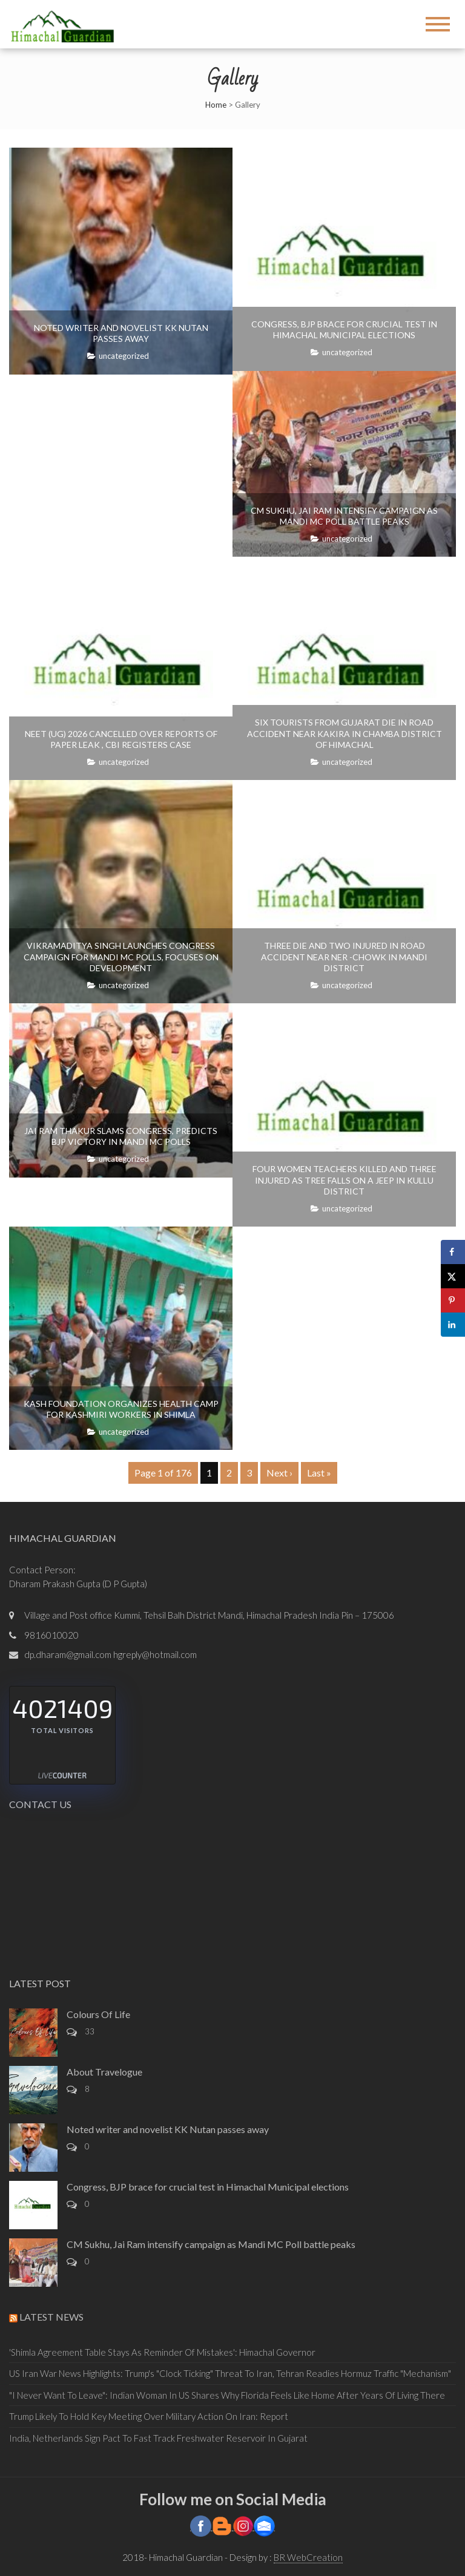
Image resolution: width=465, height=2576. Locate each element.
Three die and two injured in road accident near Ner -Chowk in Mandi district (344, 956)
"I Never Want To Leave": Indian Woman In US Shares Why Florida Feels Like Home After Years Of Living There (227, 2395)
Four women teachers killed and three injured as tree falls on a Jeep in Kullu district (344, 1180)
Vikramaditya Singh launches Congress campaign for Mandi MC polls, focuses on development (121, 956)
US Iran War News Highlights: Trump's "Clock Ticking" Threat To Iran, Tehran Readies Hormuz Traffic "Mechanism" (230, 2373)
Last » (319, 1472)
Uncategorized (124, 356)
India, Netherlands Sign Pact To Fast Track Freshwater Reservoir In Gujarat (158, 2438)
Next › (279, 1472)
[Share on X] (453, 1276)
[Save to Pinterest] (453, 1300)
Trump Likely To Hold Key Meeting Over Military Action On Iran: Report (148, 2416)
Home (215, 105)
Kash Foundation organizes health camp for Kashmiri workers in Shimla (121, 1409)
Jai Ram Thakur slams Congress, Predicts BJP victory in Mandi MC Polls (120, 1136)
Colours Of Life (98, 2014)
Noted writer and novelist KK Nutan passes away (121, 333)
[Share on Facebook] (453, 1252)
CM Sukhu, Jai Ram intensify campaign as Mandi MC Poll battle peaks (344, 515)
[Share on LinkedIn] (453, 1325)
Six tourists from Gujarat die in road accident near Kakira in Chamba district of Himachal (344, 733)
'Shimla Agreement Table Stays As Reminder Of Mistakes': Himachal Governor (162, 2352)
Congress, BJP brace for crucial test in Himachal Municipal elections (344, 329)
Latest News (51, 2316)
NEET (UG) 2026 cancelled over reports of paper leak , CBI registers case (121, 739)
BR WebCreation (308, 2557)
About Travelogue (104, 2071)
